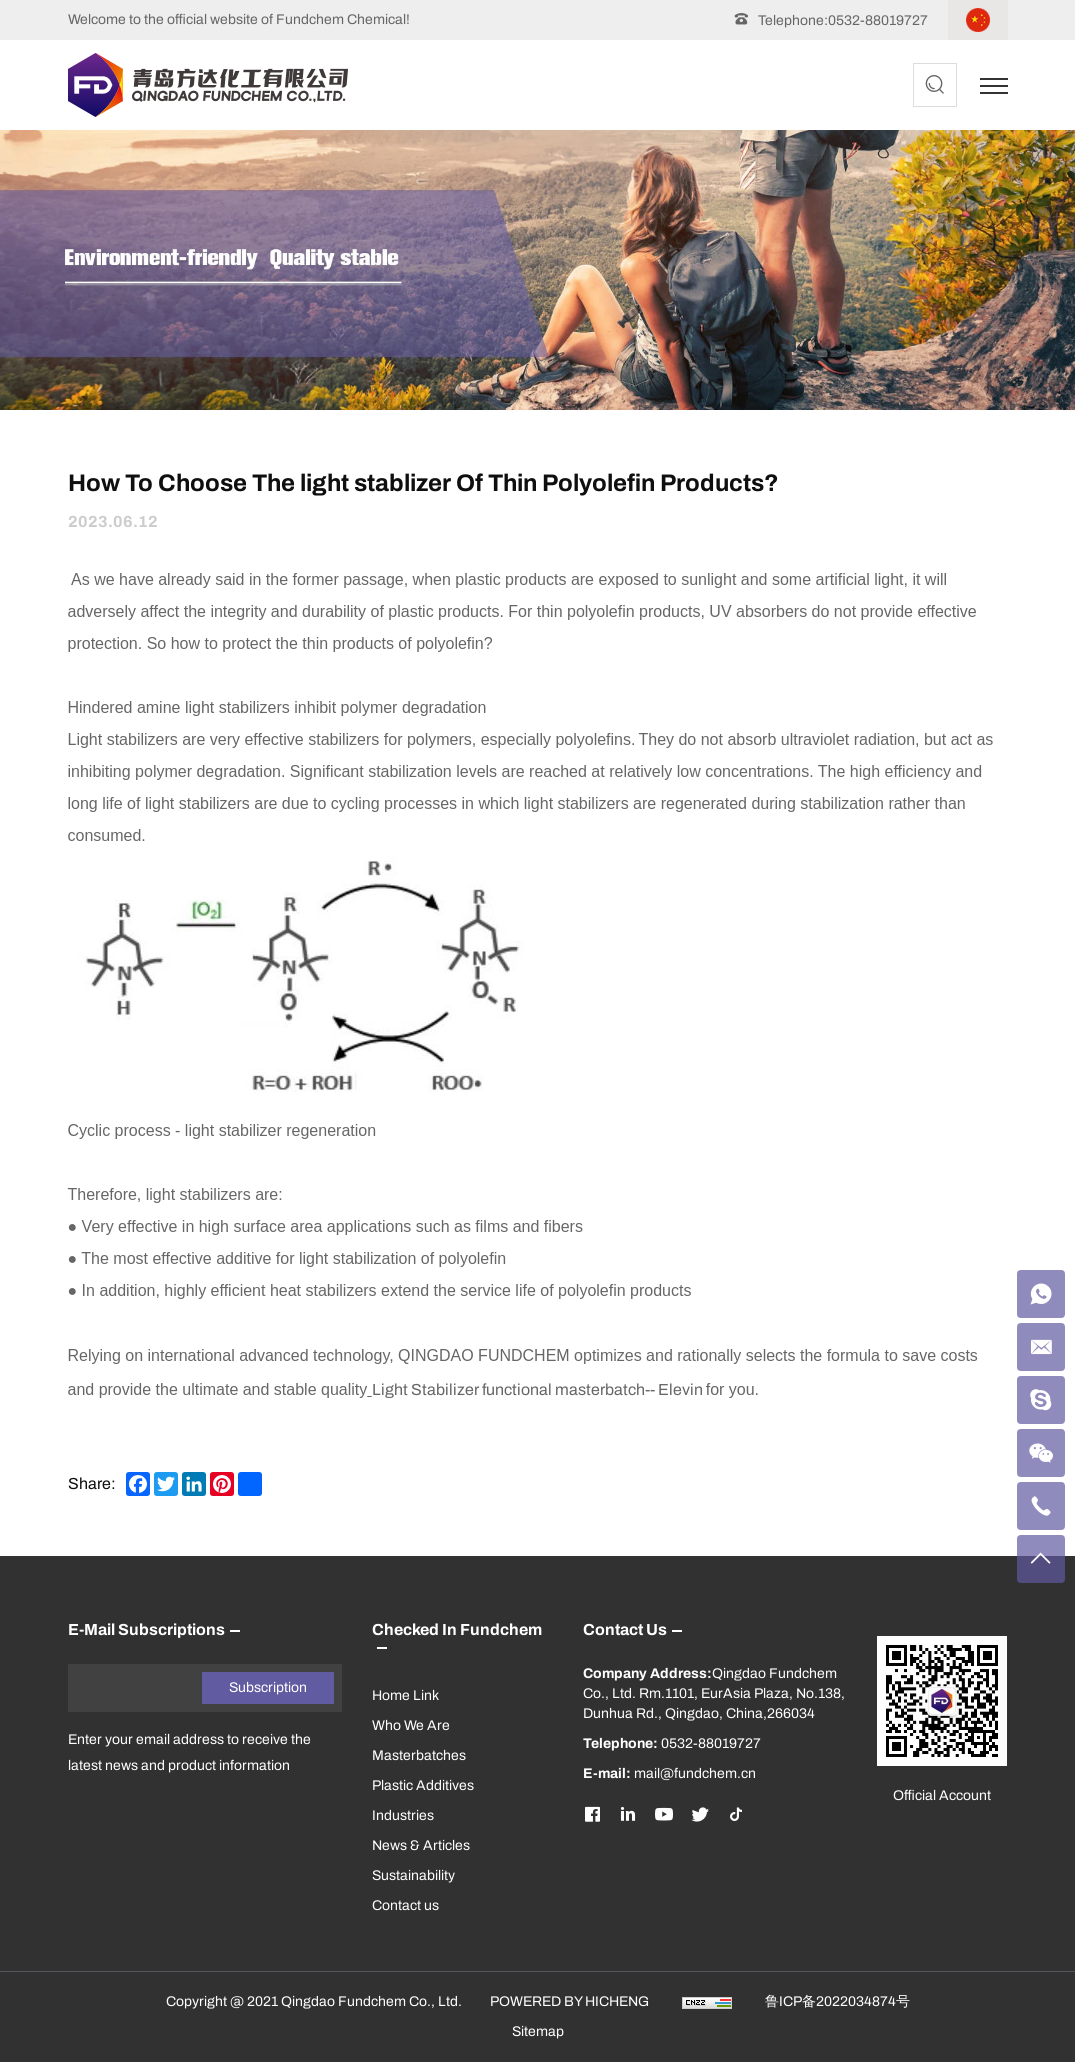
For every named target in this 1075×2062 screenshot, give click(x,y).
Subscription (268, 1687)
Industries (403, 1815)
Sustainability (413, 1875)
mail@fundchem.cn (695, 1773)
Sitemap (538, 2031)
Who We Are (411, 1725)
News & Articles (421, 1845)
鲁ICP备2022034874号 (837, 2001)
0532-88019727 (878, 20)
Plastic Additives (423, 1785)
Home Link (405, 1695)
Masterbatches (419, 1755)
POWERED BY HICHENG (569, 2001)
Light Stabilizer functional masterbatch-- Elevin (537, 1389)
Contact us (405, 1905)
